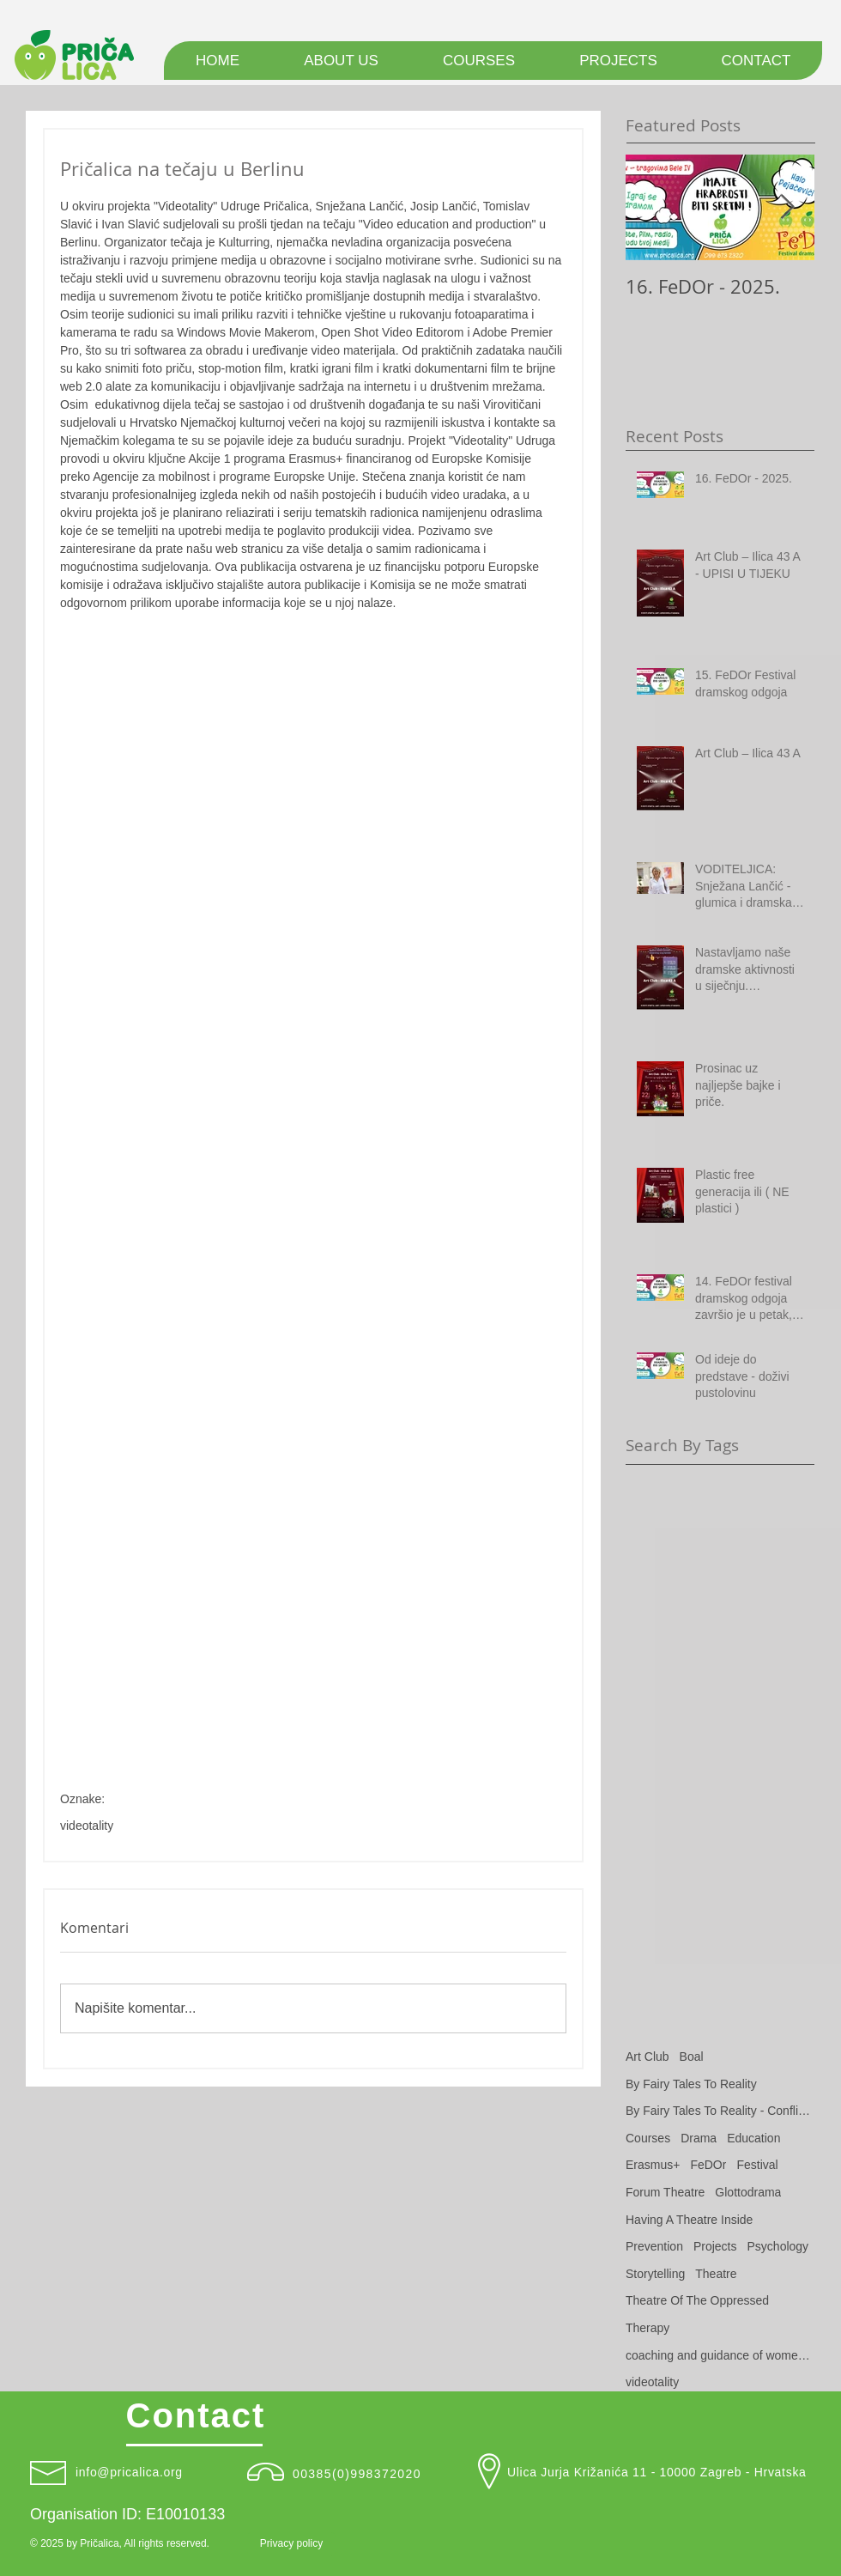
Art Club (647, 2056)
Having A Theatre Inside (689, 2220)
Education (753, 2138)
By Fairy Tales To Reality (691, 2084)
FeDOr (708, 2165)
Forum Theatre (665, 2192)
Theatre (715, 2274)
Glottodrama (748, 2192)
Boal (692, 2056)
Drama (699, 2138)
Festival (756, 2165)
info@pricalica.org (129, 2472)
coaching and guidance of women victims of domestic (720, 2355)
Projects (715, 2246)
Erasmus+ (653, 2165)
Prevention (654, 2246)
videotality (86, 1825)
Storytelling (655, 2274)
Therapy (647, 2328)
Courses (648, 2138)
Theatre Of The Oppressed (697, 2300)
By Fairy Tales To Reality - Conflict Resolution (720, 2110)
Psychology (778, 2246)
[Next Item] (787, 207)
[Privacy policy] (291, 2544)
